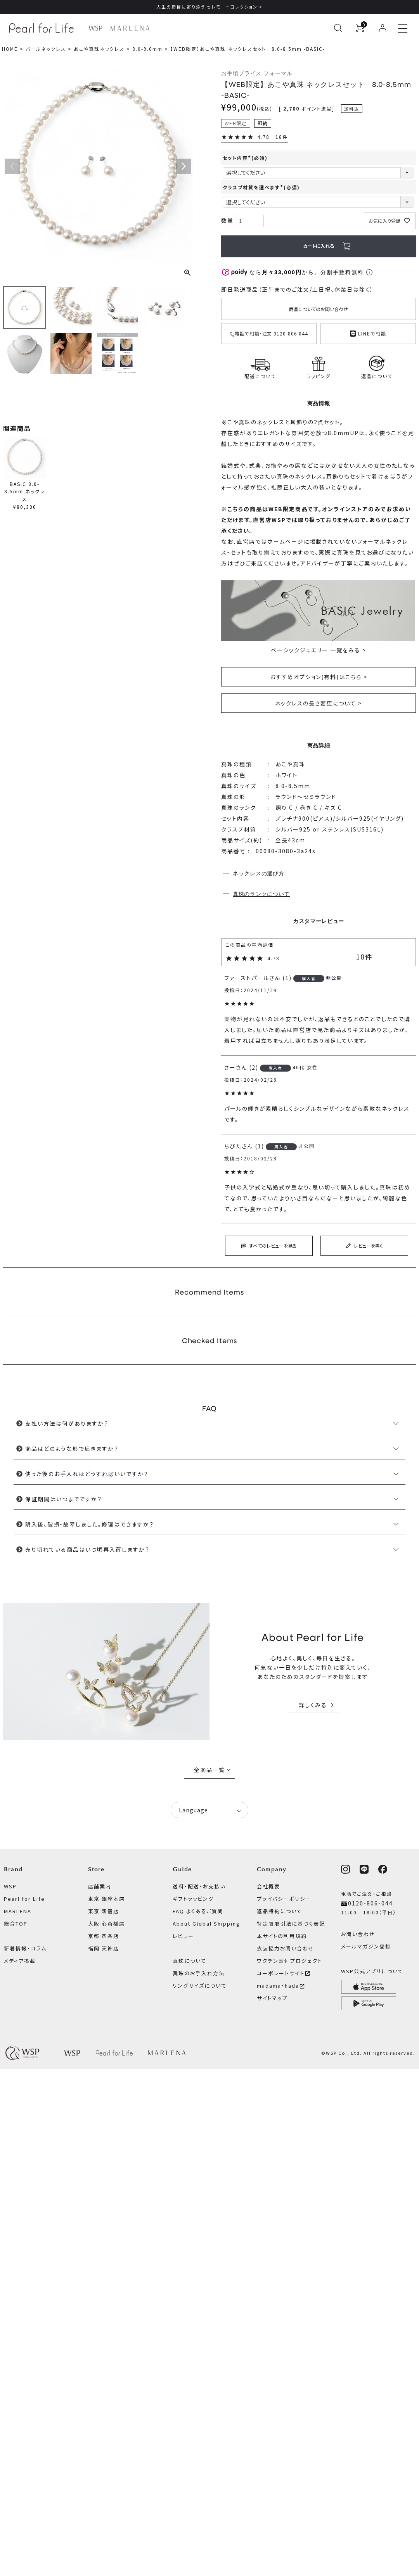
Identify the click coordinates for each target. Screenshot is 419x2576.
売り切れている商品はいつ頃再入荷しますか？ (87, 1549)
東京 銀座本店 (106, 1898)
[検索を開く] (338, 28)
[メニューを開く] (403, 28)
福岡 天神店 (103, 1948)
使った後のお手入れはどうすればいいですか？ (87, 1474)
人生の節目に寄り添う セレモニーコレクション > (209, 6)
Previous (12, 166)
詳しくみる (313, 1705)
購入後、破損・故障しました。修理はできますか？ (89, 1524)
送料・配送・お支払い (199, 1886)
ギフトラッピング (193, 1898)
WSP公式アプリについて (372, 1971)
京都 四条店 (103, 1936)
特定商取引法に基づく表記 (291, 1923)
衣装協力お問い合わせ (285, 1948)
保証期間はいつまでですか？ (63, 1499)
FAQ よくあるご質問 (198, 1911)
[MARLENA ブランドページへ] (129, 28)
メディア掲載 (20, 1960)
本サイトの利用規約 (282, 1936)
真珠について (189, 1960)
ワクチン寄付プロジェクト (289, 1960)
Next (183, 166)
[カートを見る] (360, 28)
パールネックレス (46, 48)
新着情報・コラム (25, 1948)
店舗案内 (99, 1886)
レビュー (183, 1936)
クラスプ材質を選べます (261, 187)
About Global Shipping (206, 1923)
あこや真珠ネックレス (99, 48)
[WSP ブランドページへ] (95, 28)
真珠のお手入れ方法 (199, 1973)
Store (96, 1869)
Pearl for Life (24, 1898)
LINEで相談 (368, 332)
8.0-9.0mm (147, 48)
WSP (10, 1886)
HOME (10, 48)
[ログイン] (382, 28)
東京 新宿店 (103, 1911)
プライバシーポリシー (284, 1898)
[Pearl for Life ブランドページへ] (43, 28)
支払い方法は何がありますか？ (67, 1423)
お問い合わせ (358, 1934)
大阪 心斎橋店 (106, 1923)
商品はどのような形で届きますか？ (72, 1448)
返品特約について (279, 1911)
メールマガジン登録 (366, 1946)
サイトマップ (272, 1998)
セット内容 (245, 157)
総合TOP (16, 1923)
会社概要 (268, 1886)
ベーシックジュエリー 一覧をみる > (318, 650)
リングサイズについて (200, 1985)
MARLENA (17, 1911)
